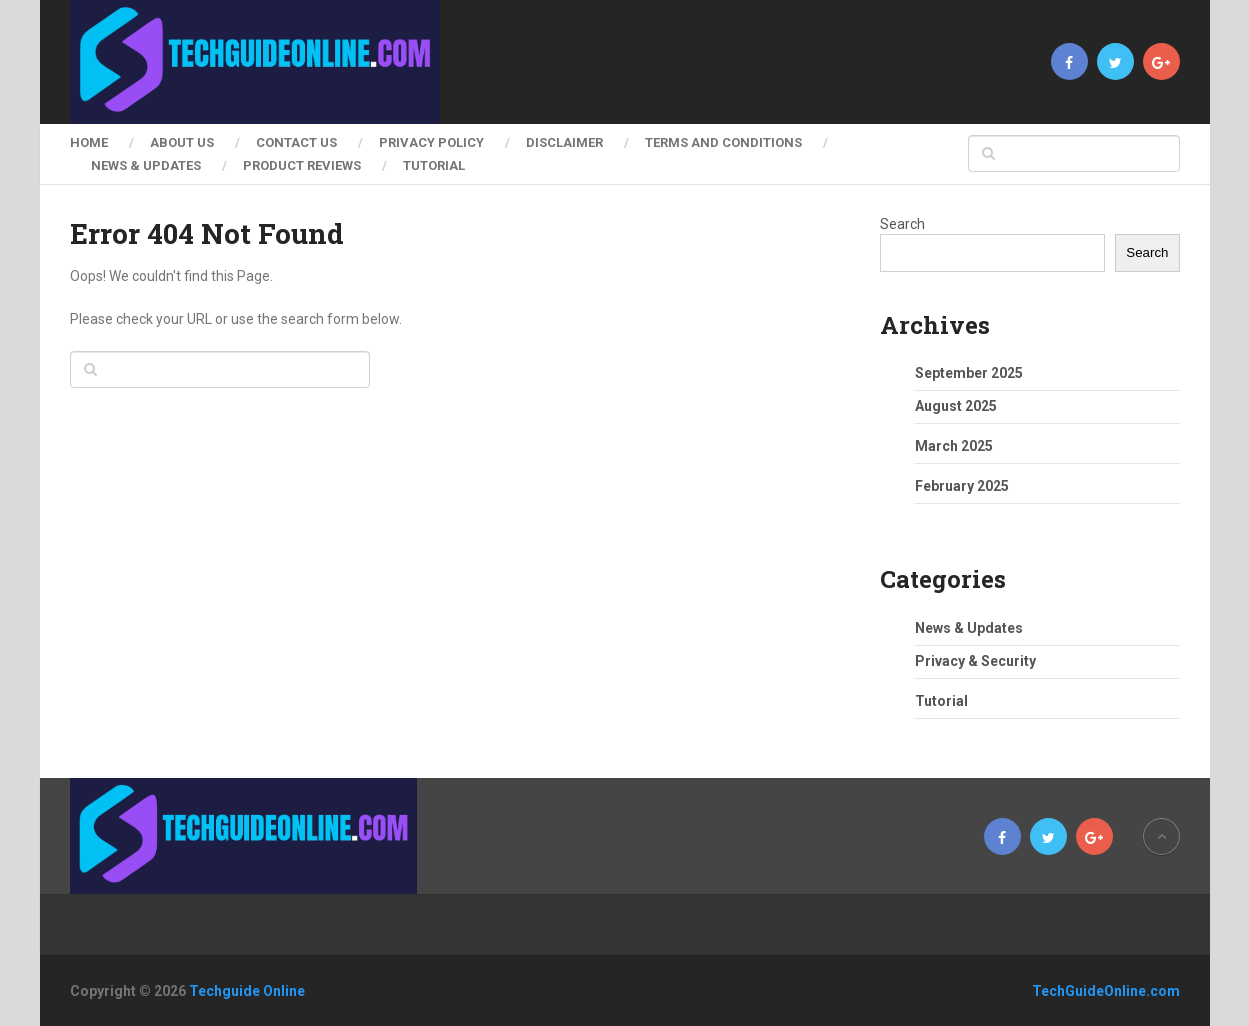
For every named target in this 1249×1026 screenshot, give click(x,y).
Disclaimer (564, 142)
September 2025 (969, 373)
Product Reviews (302, 165)
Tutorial (434, 165)
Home (89, 142)
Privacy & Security (975, 661)
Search (902, 224)
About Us (182, 142)
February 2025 (962, 486)
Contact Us (296, 142)
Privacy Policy (431, 142)
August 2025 (956, 406)
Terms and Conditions (723, 142)
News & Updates (146, 165)
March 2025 (954, 446)
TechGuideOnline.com (1106, 991)
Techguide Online (247, 991)
